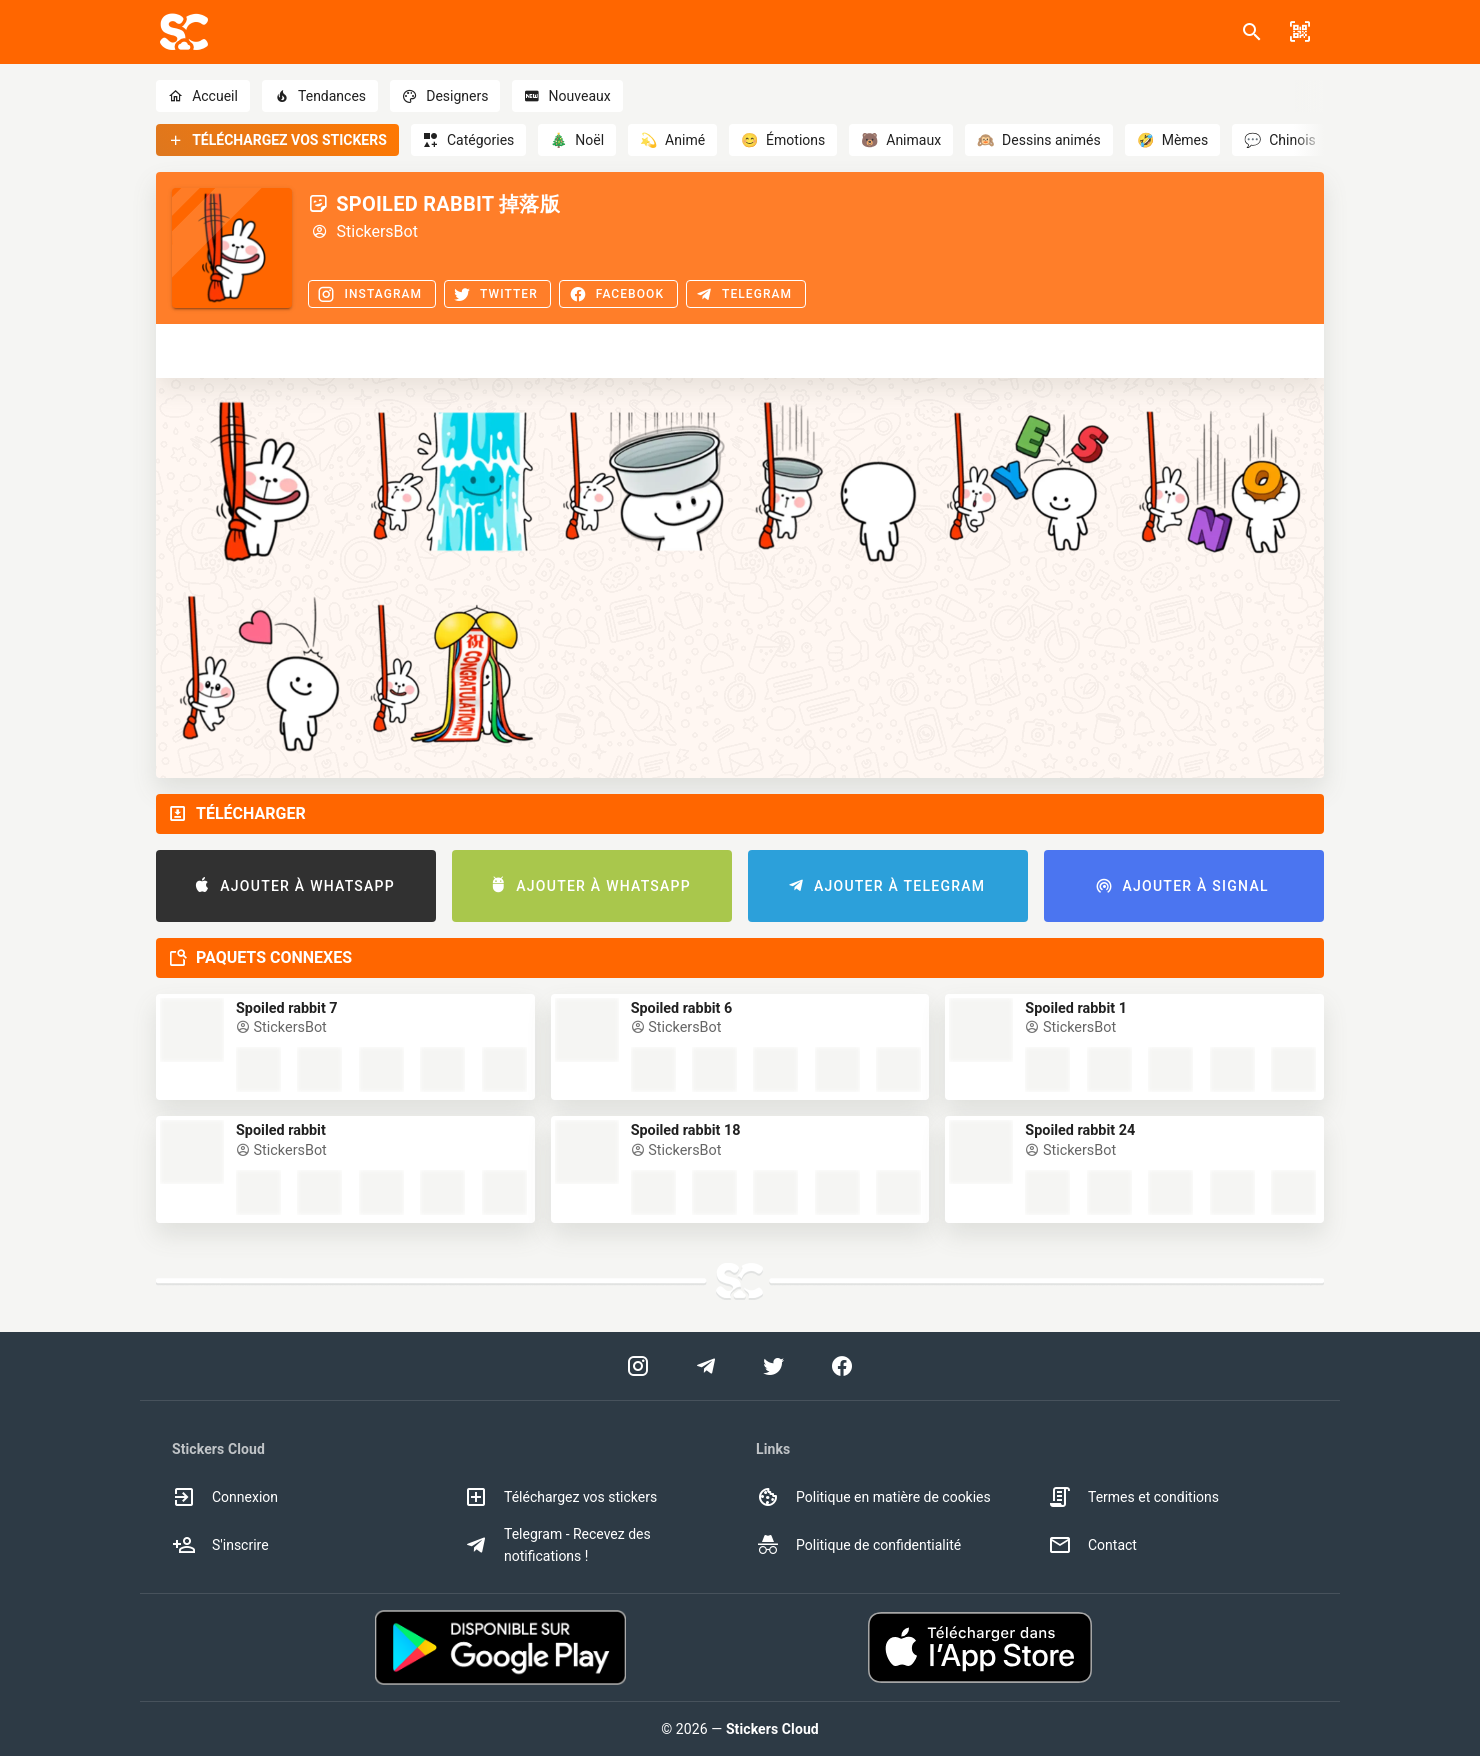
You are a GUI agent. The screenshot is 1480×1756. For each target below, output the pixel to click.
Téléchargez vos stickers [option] (560, 1497)
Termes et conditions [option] (1133, 1497)
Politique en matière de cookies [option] (873, 1497)
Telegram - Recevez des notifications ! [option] (557, 1545)
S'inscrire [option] (220, 1545)
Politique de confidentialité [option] (858, 1545)
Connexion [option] (225, 1497)
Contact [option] (1092, 1545)
